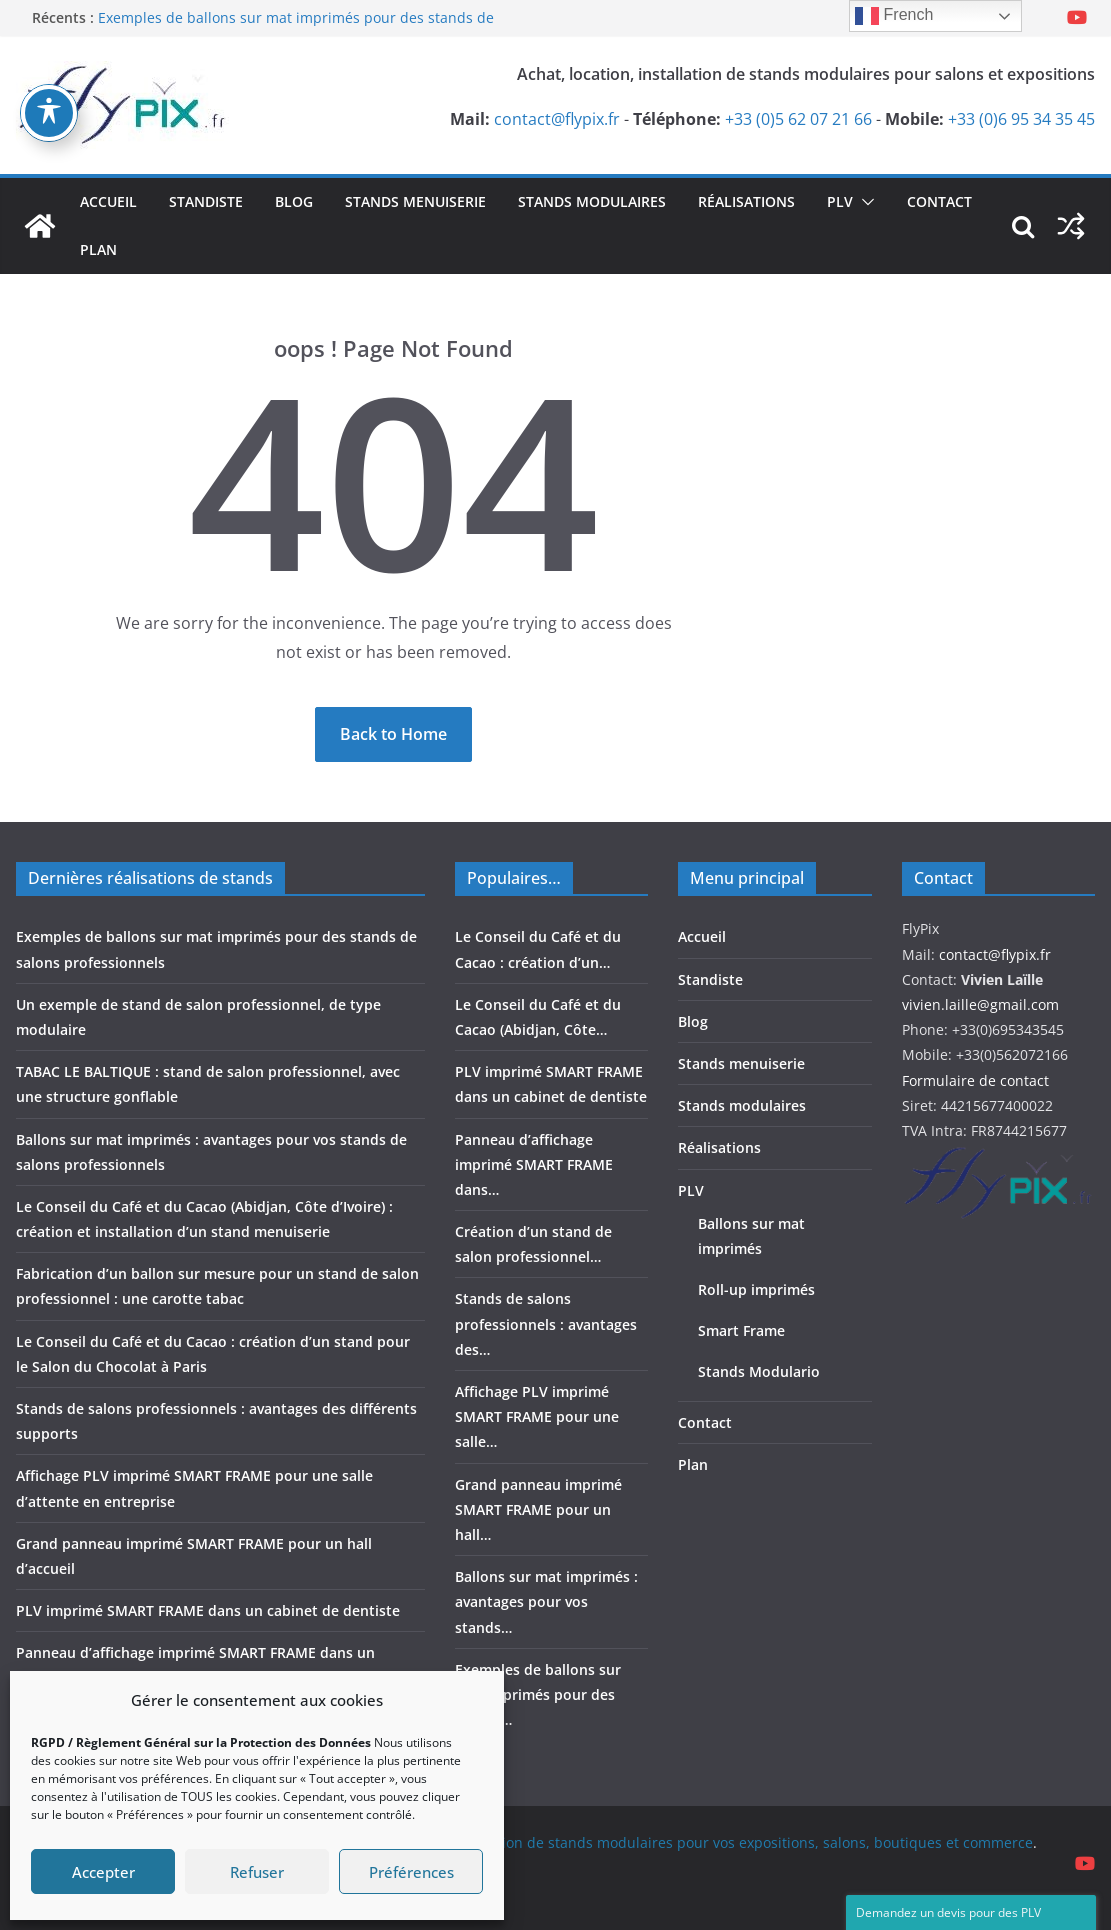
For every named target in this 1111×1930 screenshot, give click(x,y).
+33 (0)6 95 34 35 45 (1021, 119)
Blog (294, 201)
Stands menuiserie (415, 201)
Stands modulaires (592, 201)
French (894, 16)
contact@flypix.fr (557, 119)
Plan (98, 249)
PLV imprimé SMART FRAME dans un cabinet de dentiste (208, 1610)
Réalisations (746, 201)
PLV (840, 201)
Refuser (257, 1872)
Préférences (411, 1872)
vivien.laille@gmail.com (980, 1004)
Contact (939, 201)
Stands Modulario (759, 1371)
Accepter (103, 1872)
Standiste (206, 201)
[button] (864, 202)
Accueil (108, 201)
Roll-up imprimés (756, 1289)
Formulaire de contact (975, 1080)
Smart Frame (741, 1330)
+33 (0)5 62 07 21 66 (798, 119)
